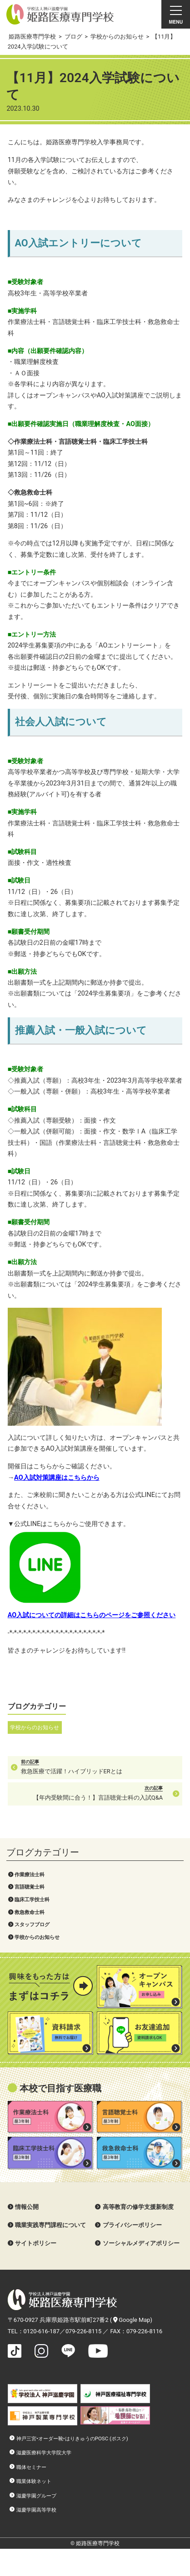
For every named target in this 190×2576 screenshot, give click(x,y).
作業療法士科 (30, 1874)
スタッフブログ (32, 1924)
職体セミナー (31, 2467)
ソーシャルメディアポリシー (141, 2243)
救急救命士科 (30, 1912)
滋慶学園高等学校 (36, 2510)
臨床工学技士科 (32, 1899)
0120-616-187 (42, 2331)
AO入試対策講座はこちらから (56, 1478)
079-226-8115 (83, 2331)
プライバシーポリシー (132, 2225)
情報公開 (27, 2206)
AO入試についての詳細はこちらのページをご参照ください (91, 1615)
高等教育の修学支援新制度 (138, 2206)
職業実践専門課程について (50, 2225)
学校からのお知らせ (37, 1937)
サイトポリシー (35, 2243)
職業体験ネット (33, 2481)
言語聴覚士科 (30, 1887)
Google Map (131, 2319)
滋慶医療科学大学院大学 (43, 2452)
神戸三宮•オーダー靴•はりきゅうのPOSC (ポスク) (72, 2438)
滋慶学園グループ (36, 2496)
